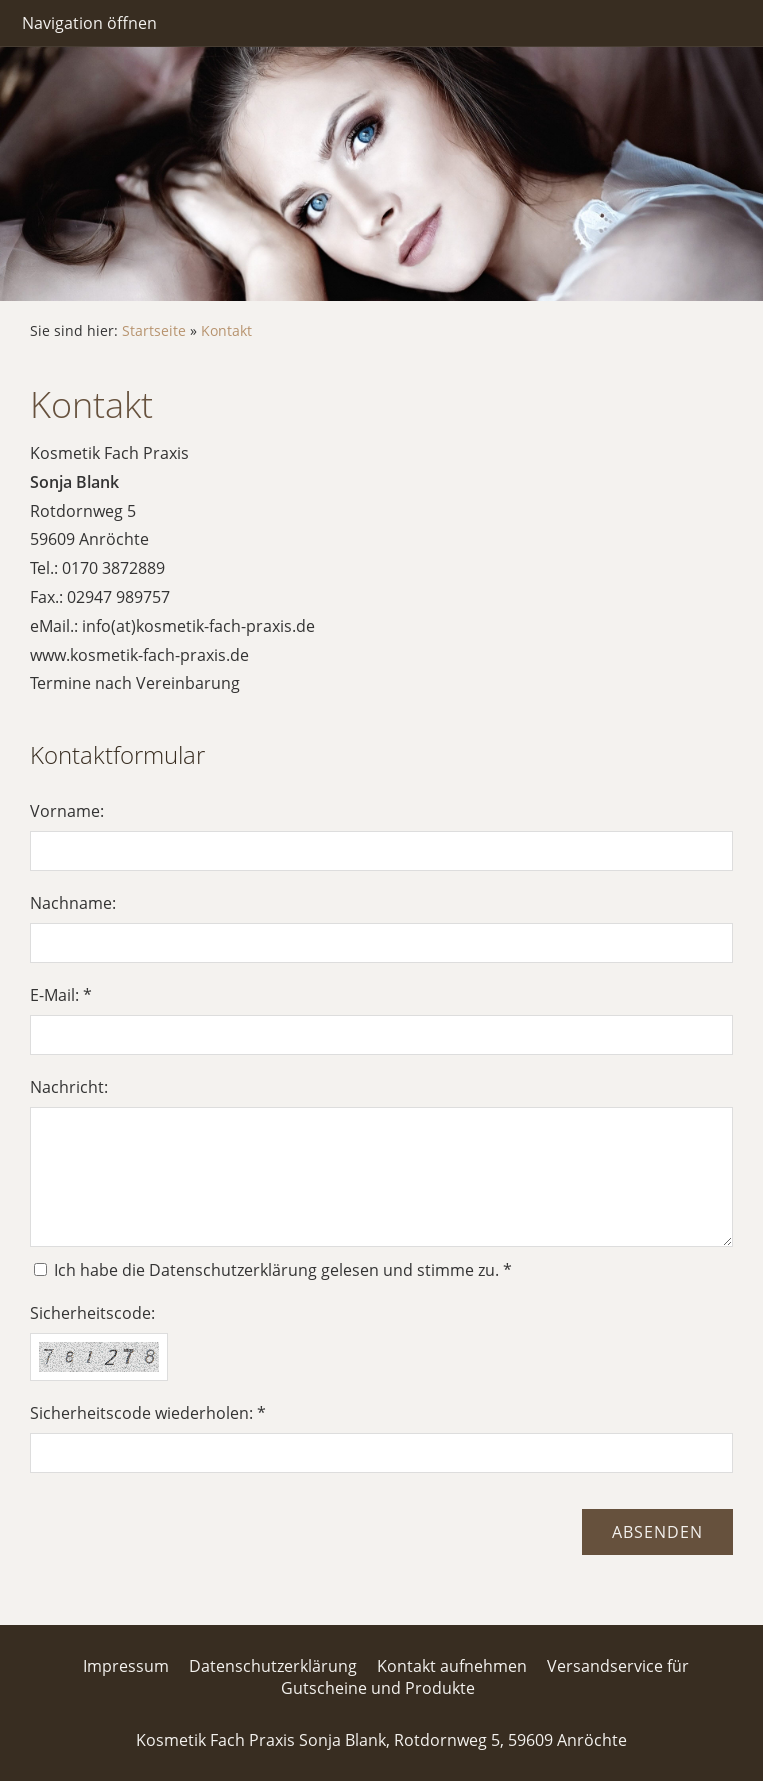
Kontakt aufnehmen (452, 1666)
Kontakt (226, 330)
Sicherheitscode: (92, 1313)
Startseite (154, 330)
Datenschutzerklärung (273, 1666)
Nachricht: (69, 1087)
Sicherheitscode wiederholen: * (148, 1413)
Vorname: (67, 811)
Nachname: (73, 903)
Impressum (126, 1666)
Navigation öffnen (89, 23)
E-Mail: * (61, 995)
